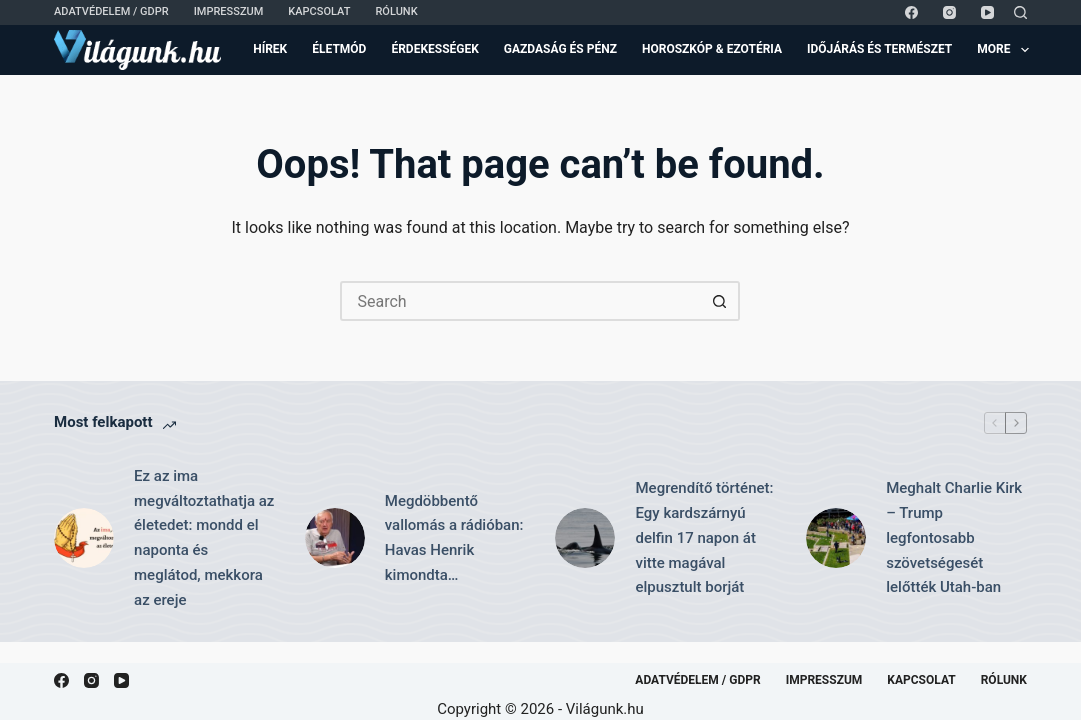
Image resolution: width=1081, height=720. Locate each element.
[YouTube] (987, 12)
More (1003, 50)
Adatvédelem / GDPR (111, 11)
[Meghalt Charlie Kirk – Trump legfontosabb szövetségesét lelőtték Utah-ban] (836, 538)
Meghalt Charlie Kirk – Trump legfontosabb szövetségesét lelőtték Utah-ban (954, 537)
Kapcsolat (319, 11)
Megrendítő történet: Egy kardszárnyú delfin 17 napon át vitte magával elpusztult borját (704, 537)
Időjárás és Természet (879, 49)
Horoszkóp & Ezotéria (712, 49)
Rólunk (396, 11)
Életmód (339, 49)
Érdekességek (434, 49)
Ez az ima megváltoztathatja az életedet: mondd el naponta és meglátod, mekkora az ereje (204, 538)
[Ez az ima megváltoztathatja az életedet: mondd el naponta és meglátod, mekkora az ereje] (84, 538)
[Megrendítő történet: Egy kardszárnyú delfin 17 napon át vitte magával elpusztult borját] (585, 538)
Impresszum (229, 11)
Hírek (270, 49)
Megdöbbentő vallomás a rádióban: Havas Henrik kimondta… (454, 538)
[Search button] (720, 301)
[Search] (1020, 12)
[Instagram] (949, 12)
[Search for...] (520, 301)
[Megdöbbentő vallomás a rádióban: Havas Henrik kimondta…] (335, 538)
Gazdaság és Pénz (560, 49)
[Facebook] (911, 12)
